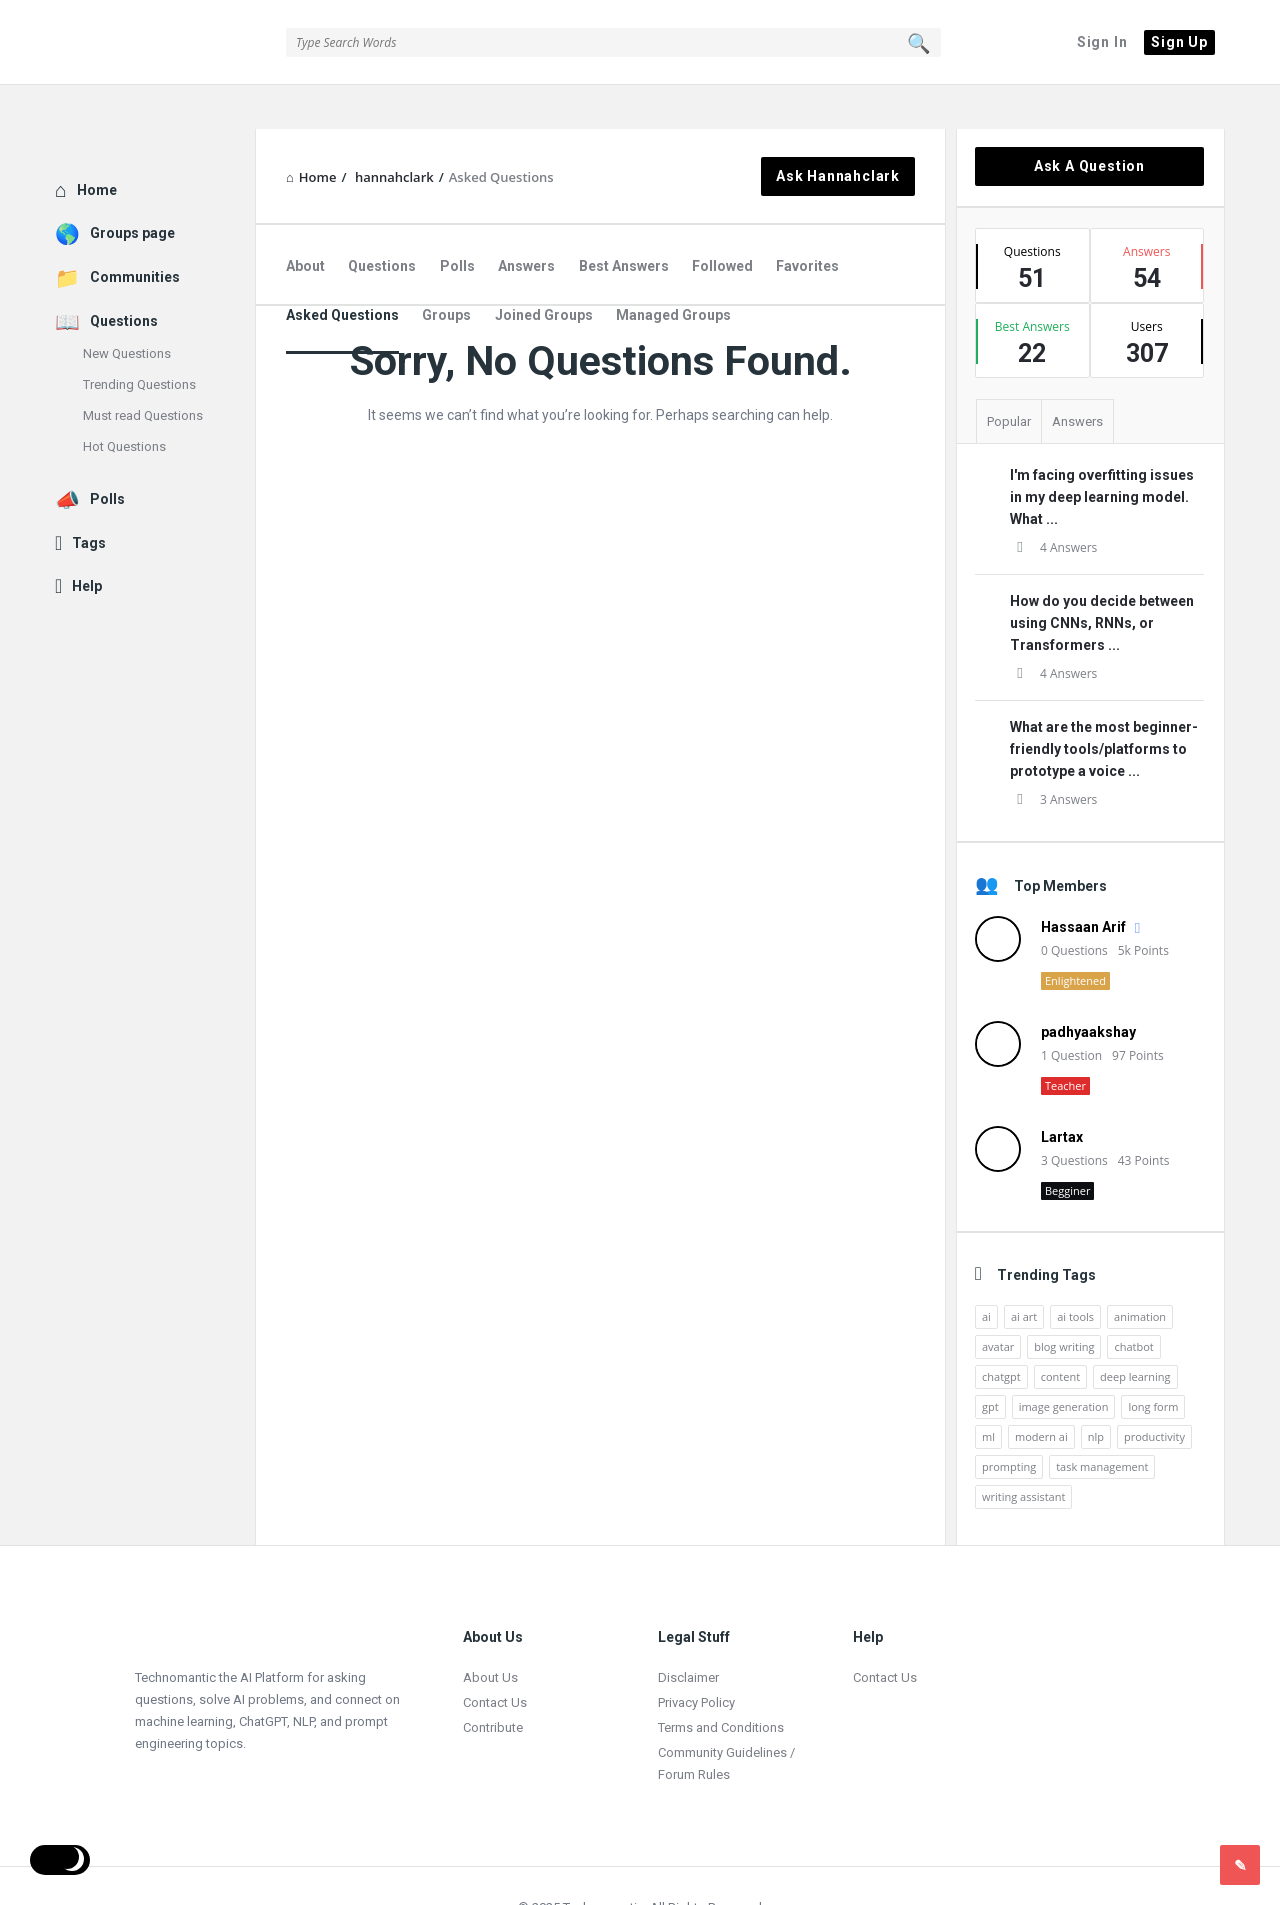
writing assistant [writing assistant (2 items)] (1023, 1452)
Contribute (493, 1683)
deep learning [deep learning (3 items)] (1135, 1332)
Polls (457, 222)
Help (87, 542)
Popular (1009, 377)
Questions (382, 222)
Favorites (807, 222)
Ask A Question (1089, 122)
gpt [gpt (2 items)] (990, 1362)
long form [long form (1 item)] (1153, 1362)
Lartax (1062, 1093)
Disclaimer (688, 1633)
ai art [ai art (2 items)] (1024, 1272)
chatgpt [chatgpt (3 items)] (1001, 1332)
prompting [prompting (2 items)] (1009, 1422)
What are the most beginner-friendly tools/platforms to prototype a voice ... (1104, 705)
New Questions (127, 309)
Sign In (1102, 42)
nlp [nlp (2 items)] (1096, 1392)
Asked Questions (342, 271)
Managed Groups (673, 271)
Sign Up (1179, 42)
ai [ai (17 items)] (986, 1272)
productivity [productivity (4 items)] (1154, 1392)
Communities (135, 233)
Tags (89, 499)
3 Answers (1053, 755)
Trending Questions (139, 340)
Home (97, 146)
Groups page (132, 189)
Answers (526, 222)
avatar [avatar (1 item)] (998, 1302)
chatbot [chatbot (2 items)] (1133, 1302)
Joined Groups (544, 271)
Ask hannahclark (838, 132)
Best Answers (624, 222)
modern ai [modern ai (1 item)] (1041, 1392)
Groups (446, 271)
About (305, 222)
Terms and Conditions (721, 1683)
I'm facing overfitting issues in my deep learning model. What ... (1102, 453)
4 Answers (1053, 503)
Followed (722, 222)
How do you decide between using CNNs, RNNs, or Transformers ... (1102, 579)
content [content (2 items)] (1060, 1332)
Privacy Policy (696, 1658)
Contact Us (495, 1658)
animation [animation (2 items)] (1140, 1272)
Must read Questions (143, 371)
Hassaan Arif (1083, 883)
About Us (490, 1633)
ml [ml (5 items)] (988, 1392)
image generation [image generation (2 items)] (1064, 1362)
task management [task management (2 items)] (1102, 1422)
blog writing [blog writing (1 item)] (1064, 1302)
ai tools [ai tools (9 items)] (1075, 1272)
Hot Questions (124, 402)
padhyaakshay (1088, 988)
